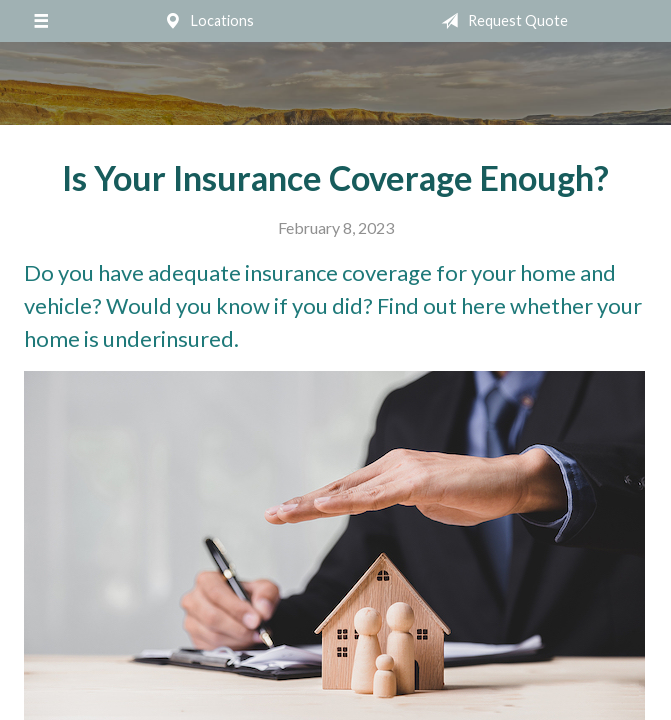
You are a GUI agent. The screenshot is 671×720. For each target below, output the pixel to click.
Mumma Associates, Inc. (336, 83)
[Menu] (40, 21)
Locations (205, 21)
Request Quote (500, 21)
